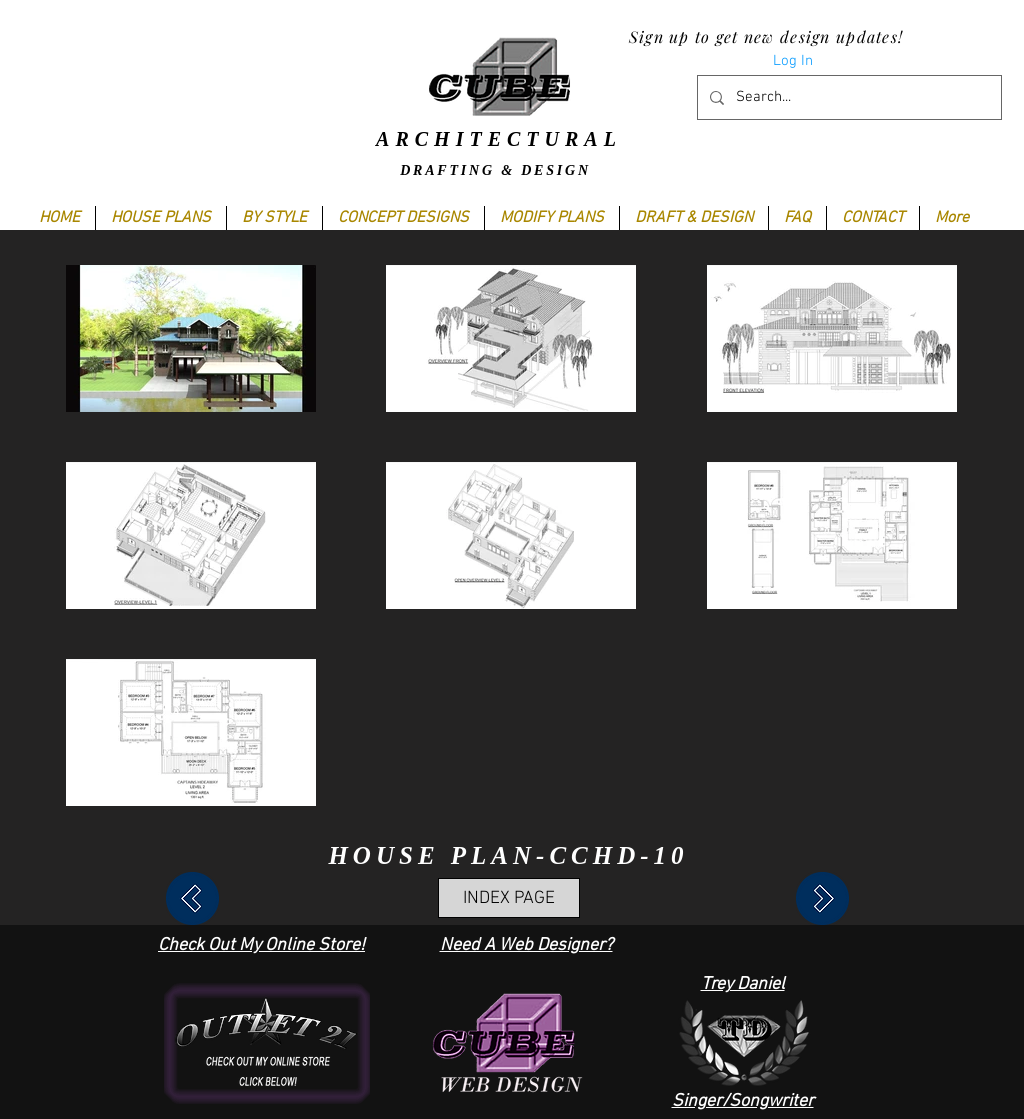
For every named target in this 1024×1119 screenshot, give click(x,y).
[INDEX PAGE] (509, 898)
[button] (274, 218)
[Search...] (847, 97)
